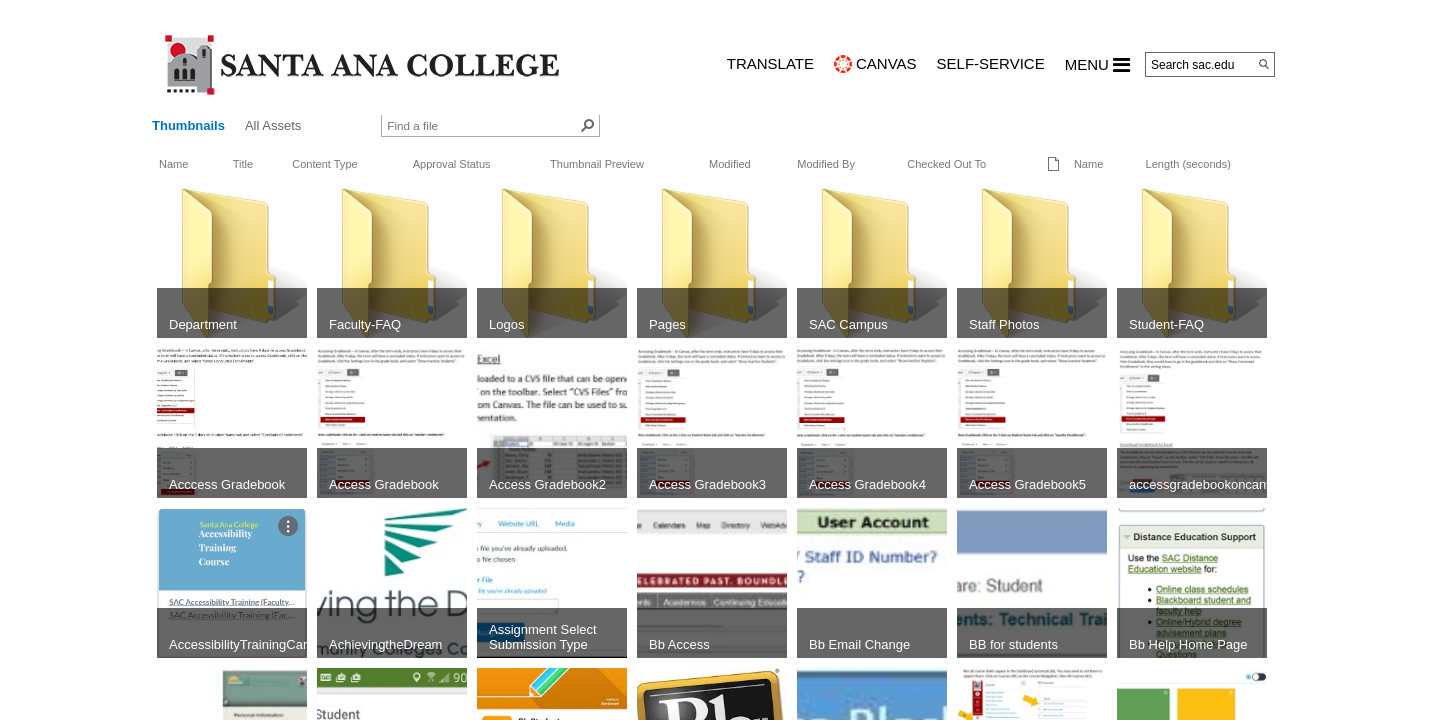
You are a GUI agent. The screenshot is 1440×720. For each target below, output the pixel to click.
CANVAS (886, 63)
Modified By (826, 164)
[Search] (1264, 64)
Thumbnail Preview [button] (597, 164)
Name (173, 164)
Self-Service (991, 63)
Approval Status (452, 164)
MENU (1097, 65)
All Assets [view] (273, 125)
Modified (730, 164)
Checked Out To (946, 164)
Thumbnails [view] (188, 125)
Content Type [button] (325, 164)
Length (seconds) (1188, 164)
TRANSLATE (770, 63)
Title (243, 164)
